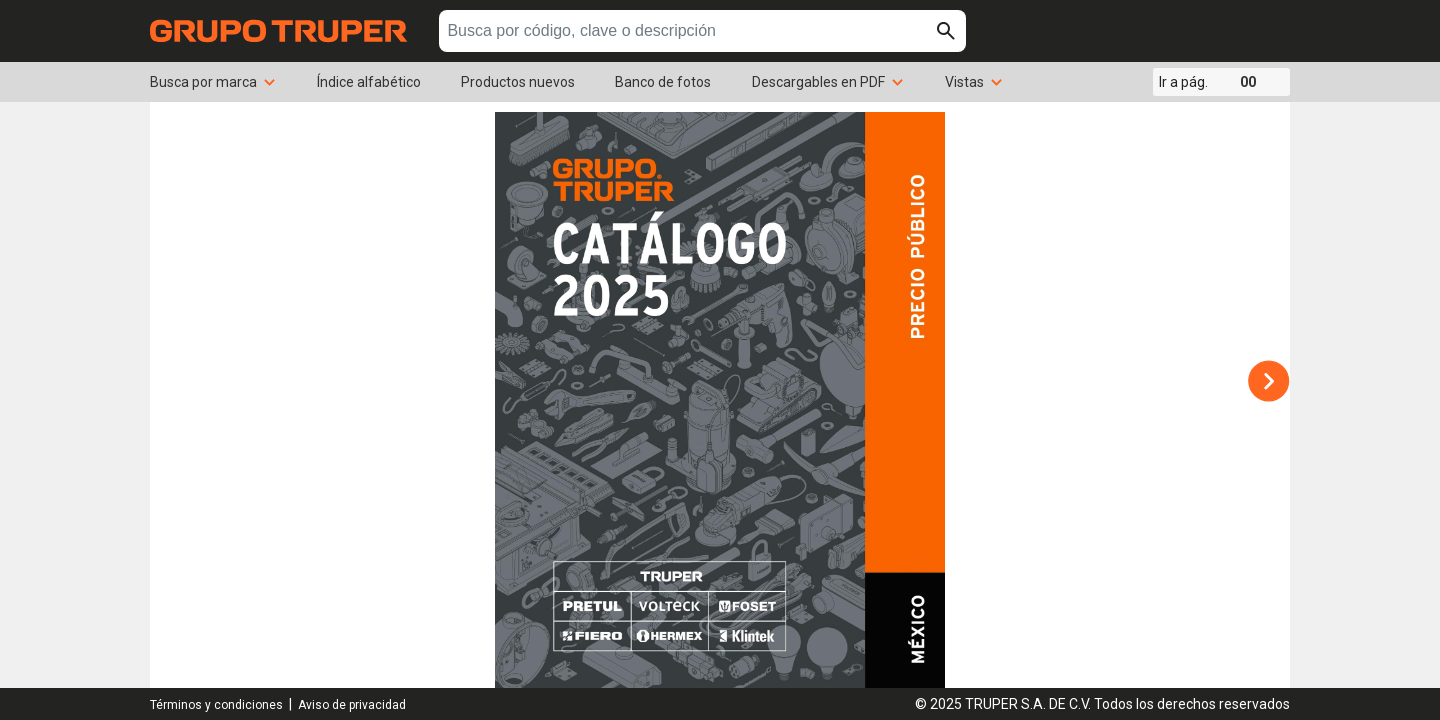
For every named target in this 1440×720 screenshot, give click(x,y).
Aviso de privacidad (352, 705)
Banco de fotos (663, 82)
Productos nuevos (518, 82)
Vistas (974, 82)
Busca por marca (213, 82)
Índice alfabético (369, 82)
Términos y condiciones (216, 705)
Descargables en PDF (828, 82)
